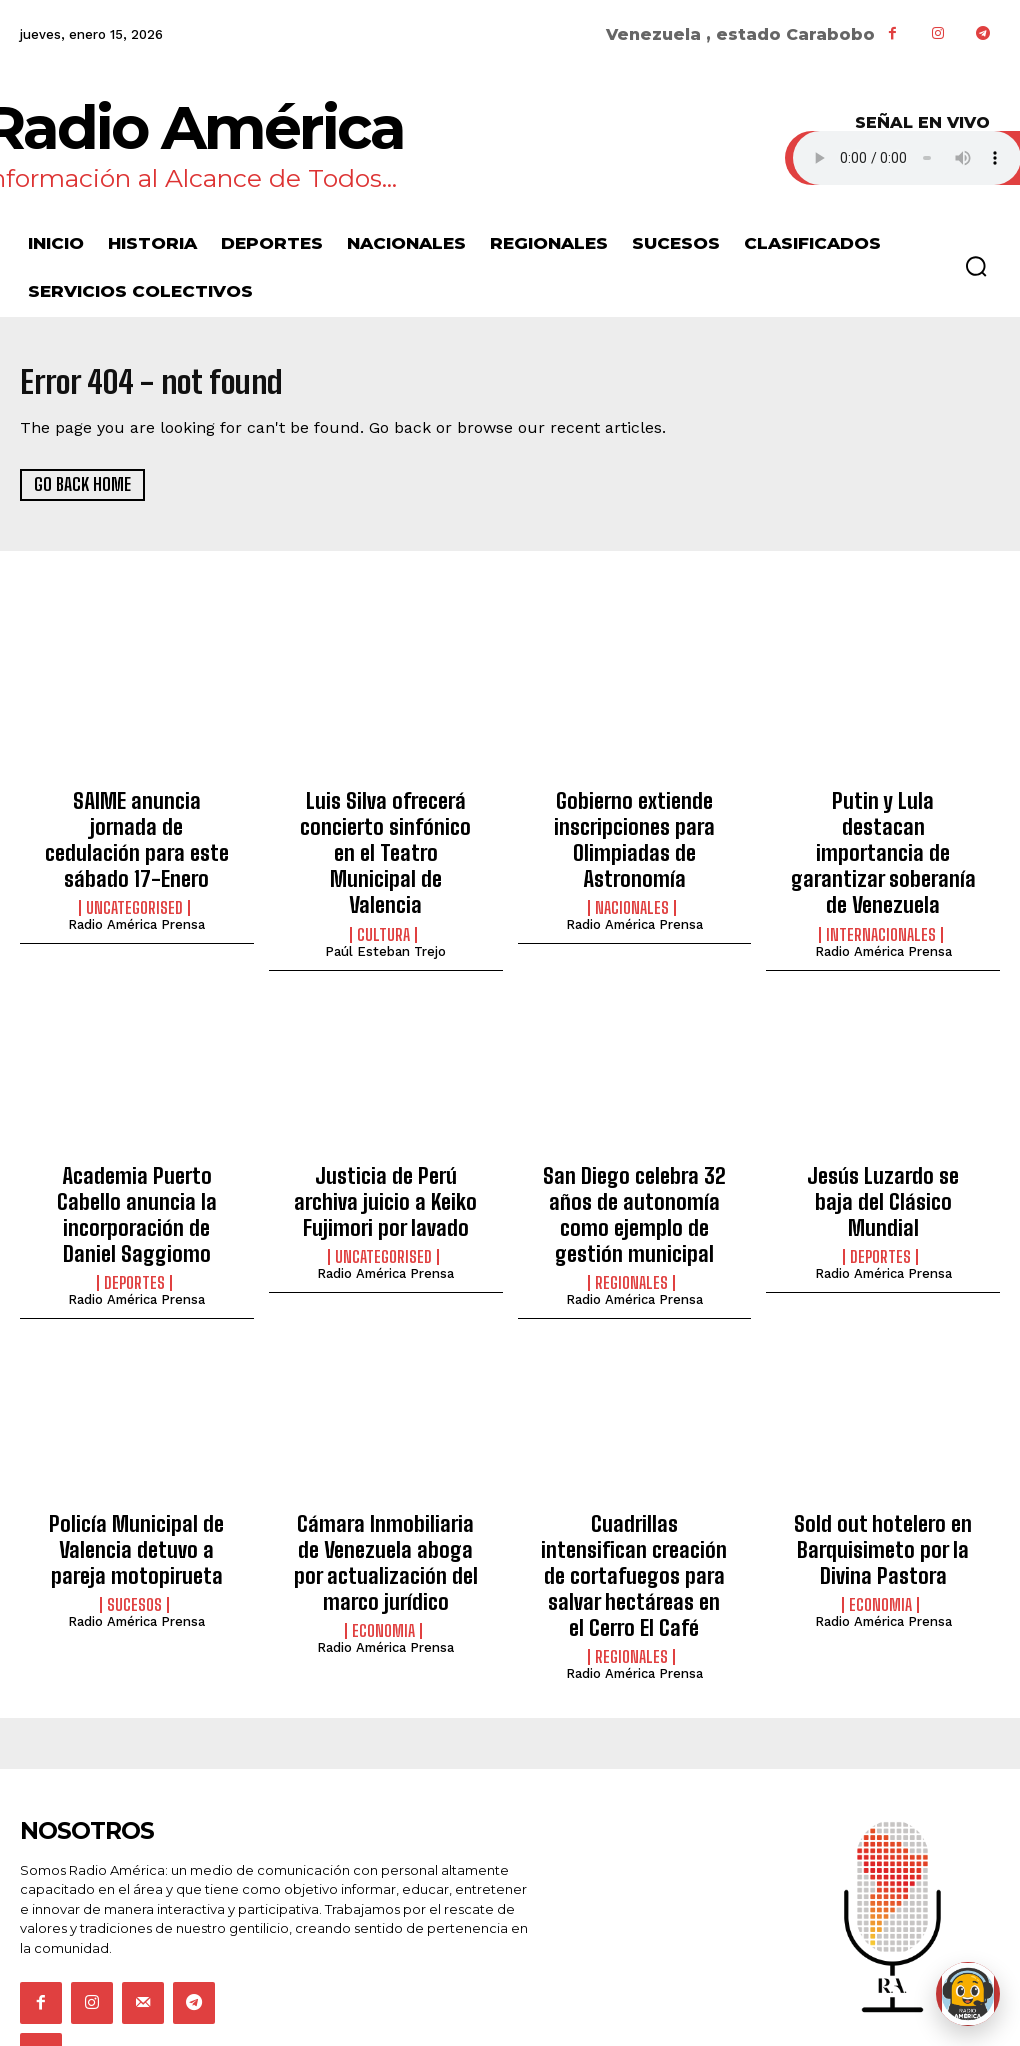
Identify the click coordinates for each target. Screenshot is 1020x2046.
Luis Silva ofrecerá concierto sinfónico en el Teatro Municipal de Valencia (385, 833)
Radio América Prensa (136, 888)
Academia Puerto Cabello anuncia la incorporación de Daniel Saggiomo (136, 1152)
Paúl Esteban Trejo (385, 909)
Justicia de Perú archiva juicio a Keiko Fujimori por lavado (385, 1152)
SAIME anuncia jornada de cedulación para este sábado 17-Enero (136, 822)
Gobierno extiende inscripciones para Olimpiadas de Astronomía (634, 833)
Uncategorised (134, 872)
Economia (383, 1554)
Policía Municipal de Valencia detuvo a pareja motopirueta (137, 1483)
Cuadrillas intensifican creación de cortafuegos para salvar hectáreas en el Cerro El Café (634, 1494)
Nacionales (632, 893)
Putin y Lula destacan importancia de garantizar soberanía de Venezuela (883, 833)
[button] (976, 266)
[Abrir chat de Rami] (968, 1994)
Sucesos (134, 1532)
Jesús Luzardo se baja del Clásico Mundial (883, 1142)
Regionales (631, 1224)
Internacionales (881, 893)
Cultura (383, 893)
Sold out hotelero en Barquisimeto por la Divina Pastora (883, 1483)
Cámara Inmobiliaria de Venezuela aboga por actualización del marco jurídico (385, 1494)
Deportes (134, 1202)
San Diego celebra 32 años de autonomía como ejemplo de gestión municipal (634, 1163)
